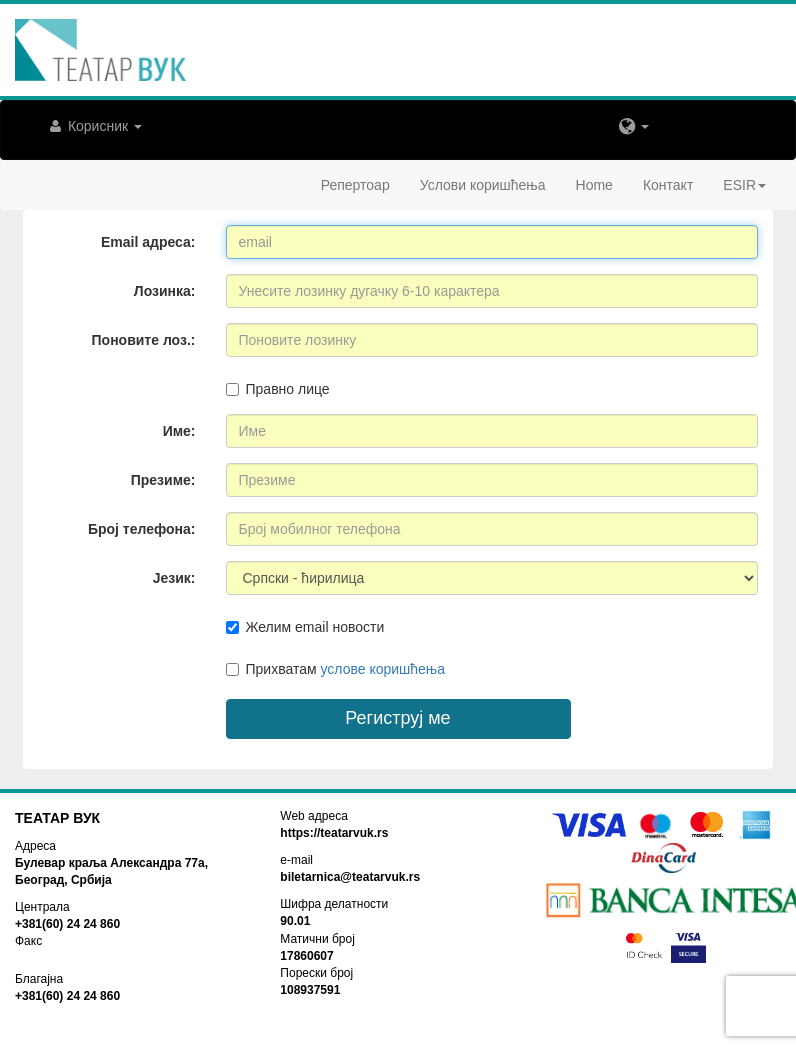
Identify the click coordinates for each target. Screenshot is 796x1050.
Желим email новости (305, 627)
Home (594, 185)
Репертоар (355, 185)
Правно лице (278, 389)
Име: (179, 431)
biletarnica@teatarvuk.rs (350, 877)
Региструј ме (397, 718)
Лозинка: (165, 291)
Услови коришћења (483, 185)
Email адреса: (148, 242)
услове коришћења (382, 669)
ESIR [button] (744, 185)
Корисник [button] (94, 126)
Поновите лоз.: (144, 340)
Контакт (668, 185)
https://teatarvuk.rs (334, 833)
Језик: (174, 578)
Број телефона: (142, 529)
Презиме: (163, 480)
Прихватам (336, 669)
